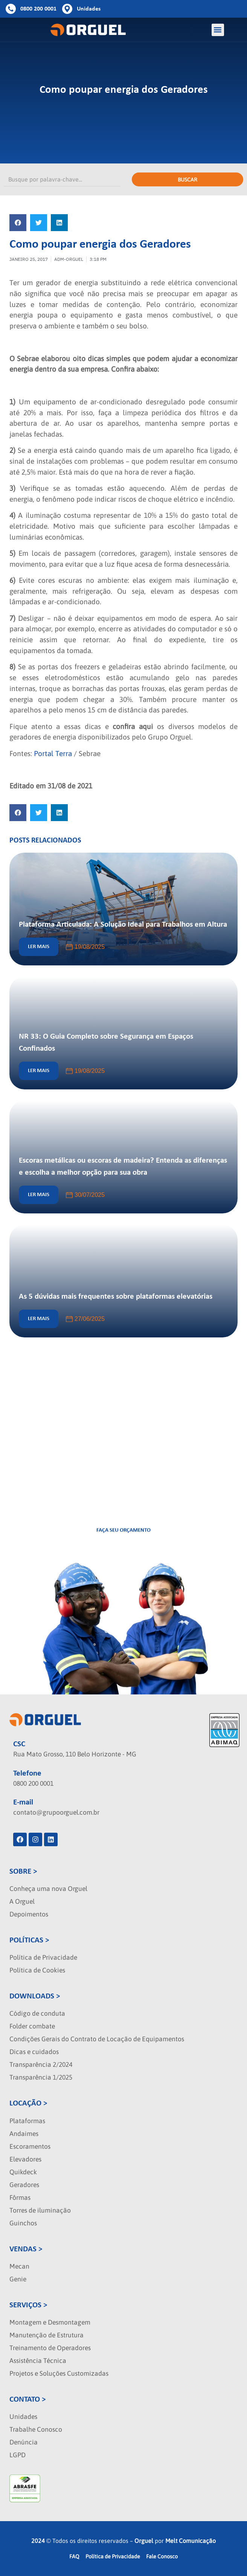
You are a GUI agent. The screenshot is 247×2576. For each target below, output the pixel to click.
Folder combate (32, 2026)
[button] (218, 30)
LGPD (17, 2455)
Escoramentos (29, 2146)
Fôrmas (19, 2197)
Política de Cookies (37, 1970)
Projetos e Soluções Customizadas (58, 2373)
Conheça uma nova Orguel (48, 1888)
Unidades (23, 2416)
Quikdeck (23, 2172)
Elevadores (25, 2159)
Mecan (19, 2266)
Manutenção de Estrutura (46, 2335)
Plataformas (27, 2121)
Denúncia (23, 2442)
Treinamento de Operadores (50, 2348)
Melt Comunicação (190, 2540)
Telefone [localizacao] (27, 1773)
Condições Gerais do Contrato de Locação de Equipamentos (96, 2039)
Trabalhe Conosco (35, 2429)
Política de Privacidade (43, 1957)
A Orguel (22, 1901)
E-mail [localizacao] (23, 1802)
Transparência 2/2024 (40, 2064)
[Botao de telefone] (31, 9)
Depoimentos (28, 1914)
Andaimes (23, 2133)
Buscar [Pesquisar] (187, 180)
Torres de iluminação (40, 2210)
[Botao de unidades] (81, 9)
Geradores (24, 2185)
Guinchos (23, 2223)
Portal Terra (53, 753)
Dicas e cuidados (34, 2052)
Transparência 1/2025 (40, 2077)
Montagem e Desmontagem (49, 2322)
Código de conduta (37, 2013)
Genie (17, 2279)
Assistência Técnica (37, 2360)
